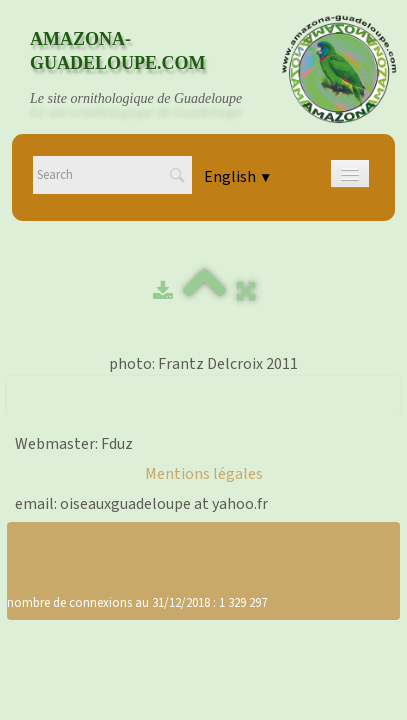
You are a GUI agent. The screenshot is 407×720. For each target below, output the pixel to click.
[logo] (155, 69)
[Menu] (350, 173)
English (238, 177)
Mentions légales (204, 474)
